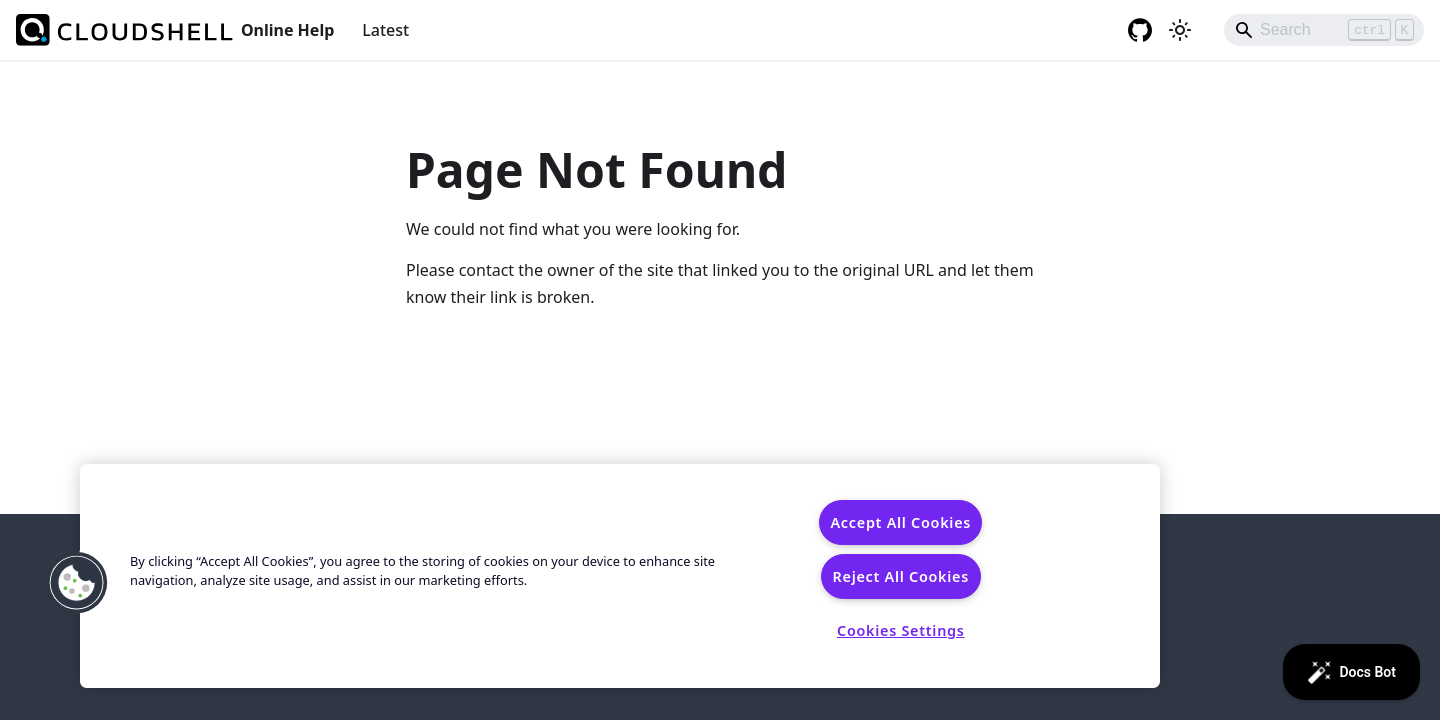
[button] (77, 583)
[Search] (1324, 30)
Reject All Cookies (901, 576)
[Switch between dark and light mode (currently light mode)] (1180, 30)
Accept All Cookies (900, 522)
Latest (385, 30)
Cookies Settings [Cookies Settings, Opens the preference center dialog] (901, 630)
